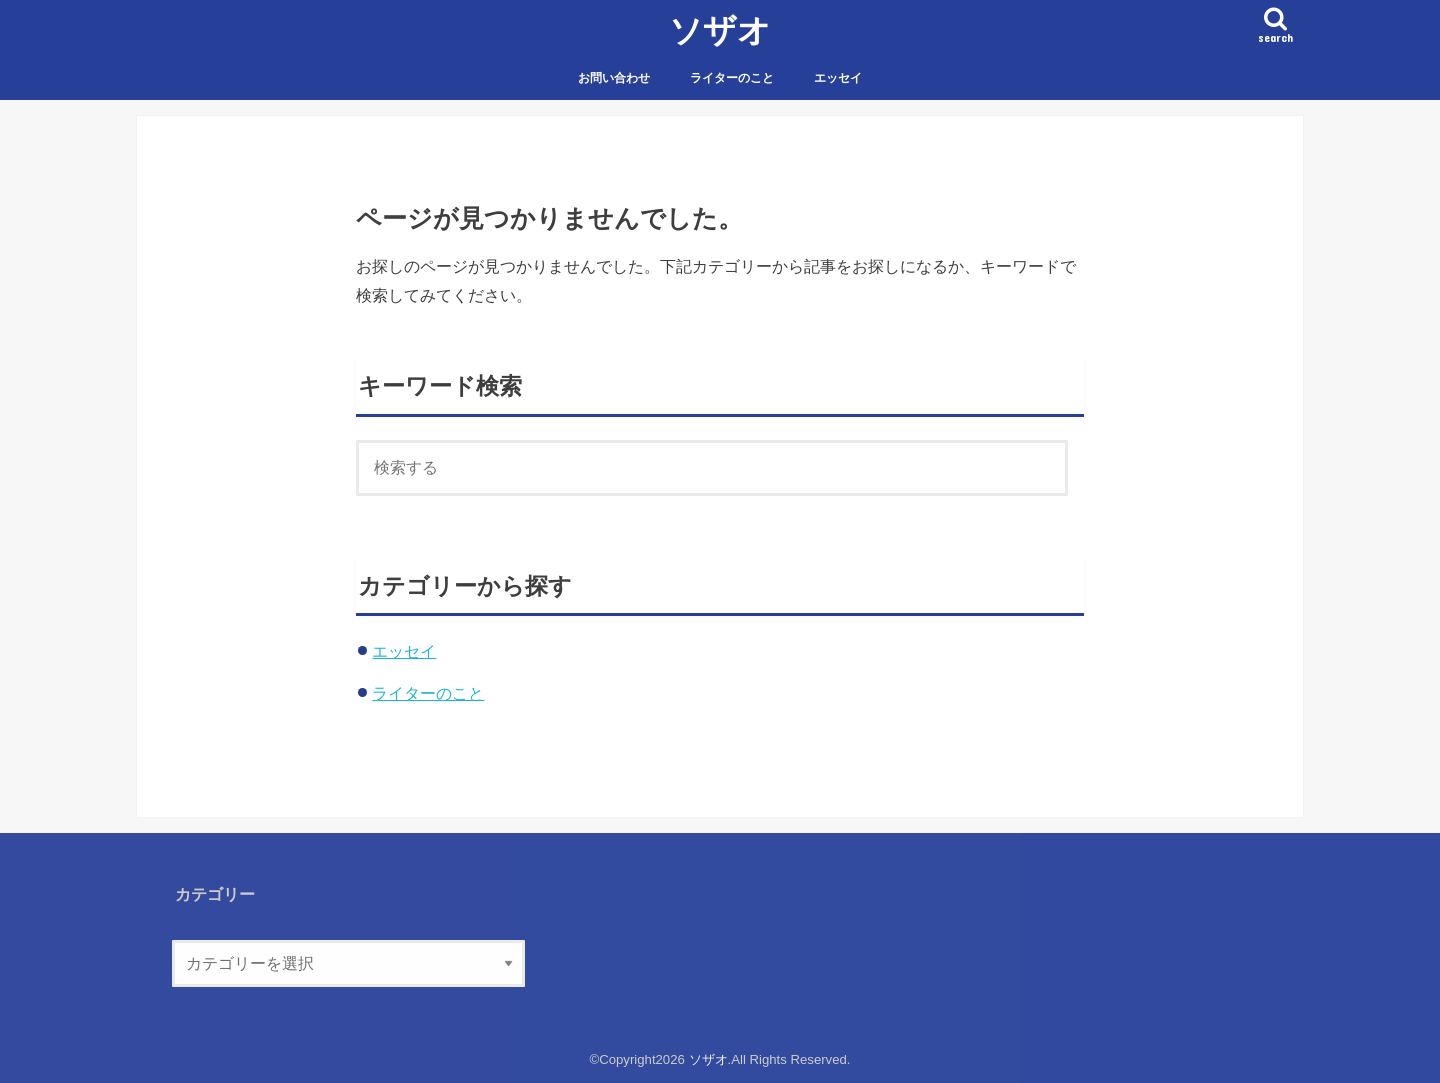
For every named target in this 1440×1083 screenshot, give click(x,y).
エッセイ (838, 78)
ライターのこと (732, 78)
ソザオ (720, 29)
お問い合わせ (614, 78)
